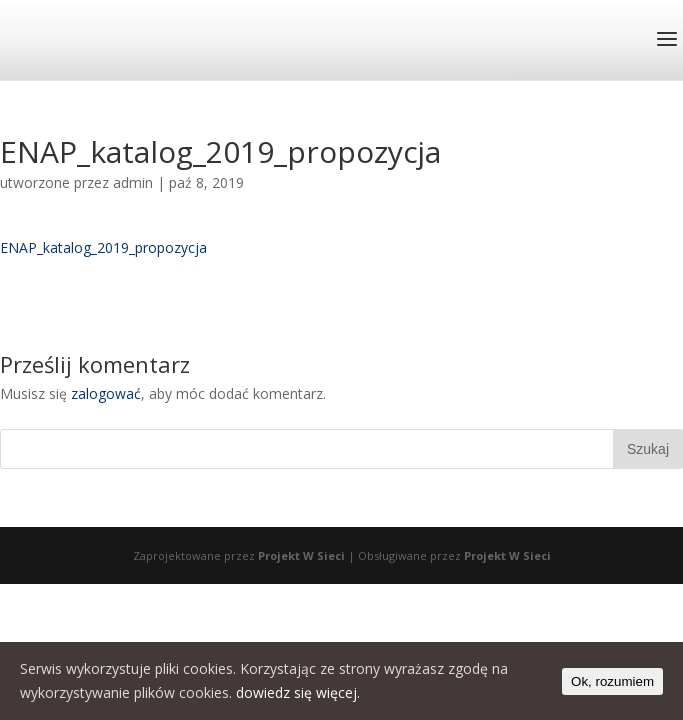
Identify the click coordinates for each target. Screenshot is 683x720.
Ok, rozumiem (612, 681)
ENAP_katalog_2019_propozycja (103, 247)
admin (133, 182)
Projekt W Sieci (301, 555)
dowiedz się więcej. (298, 692)
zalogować (106, 393)
